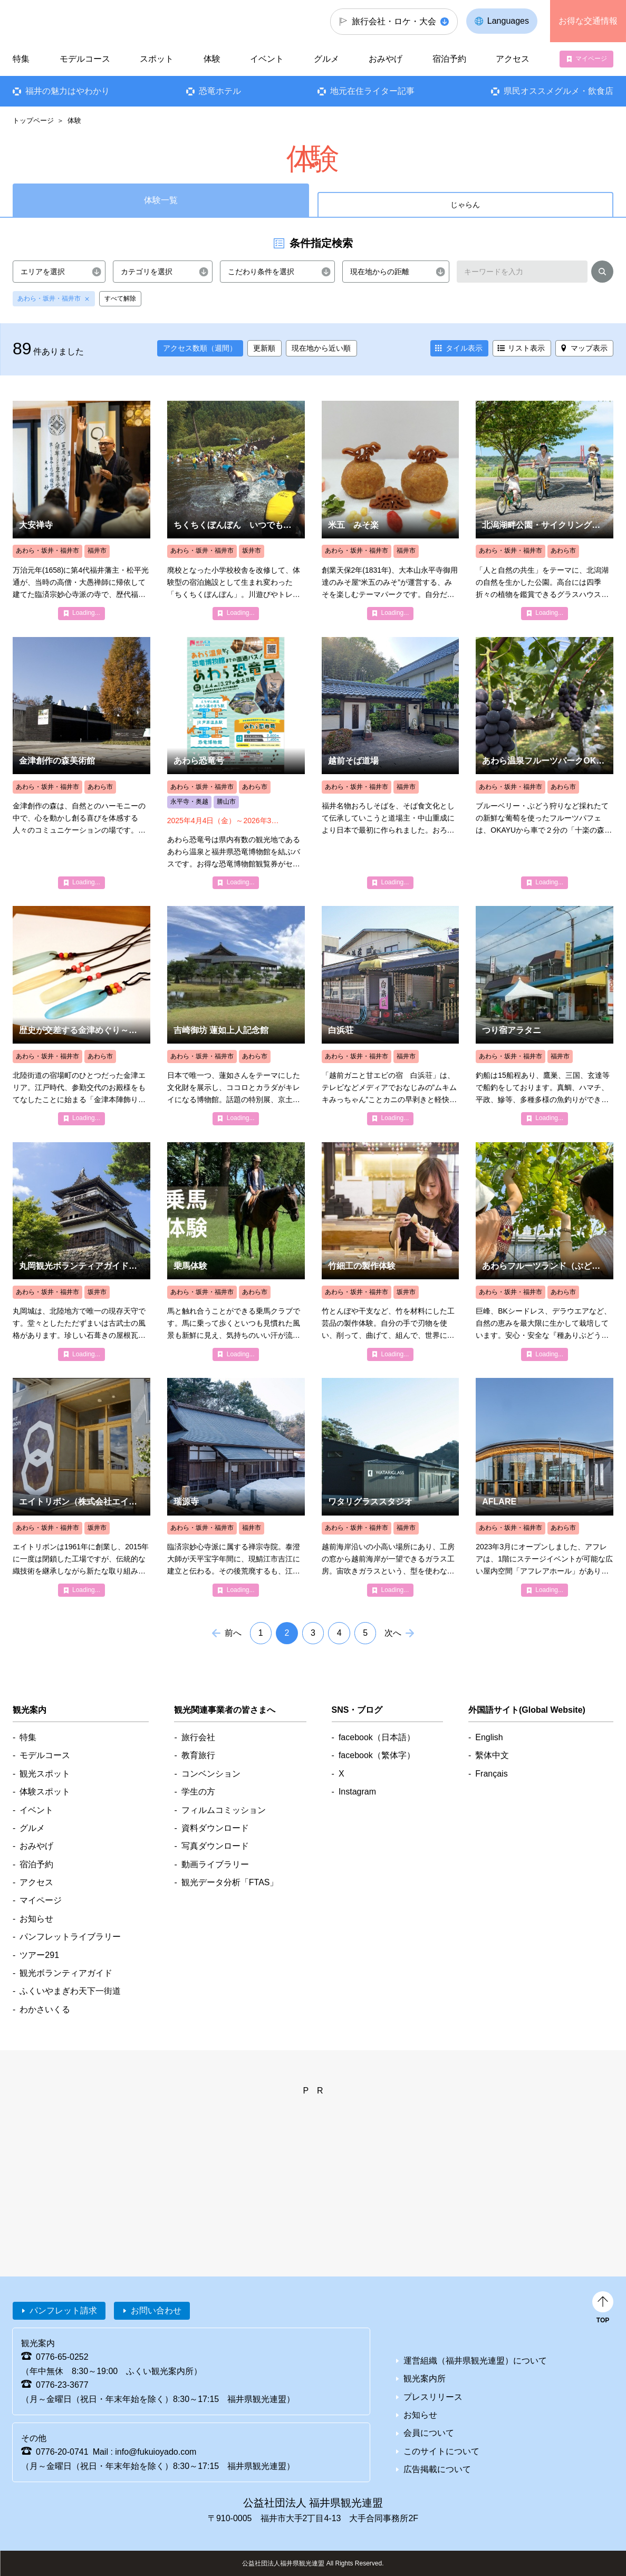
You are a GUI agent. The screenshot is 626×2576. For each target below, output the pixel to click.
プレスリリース (433, 2396)
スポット (157, 58)
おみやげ (385, 58)
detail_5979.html (544, 1487)
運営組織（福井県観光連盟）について (475, 2360)
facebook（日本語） (377, 1737)
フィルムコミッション (223, 1810)
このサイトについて (441, 2451)
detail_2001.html (390, 763)
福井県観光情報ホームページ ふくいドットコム (71, 21)
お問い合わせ (156, 2310)
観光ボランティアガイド (66, 1973)
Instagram (357, 1791)
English (489, 1737)
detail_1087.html (81, 510)
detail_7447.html (236, 763)
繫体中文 (492, 1755)
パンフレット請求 (63, 2310)
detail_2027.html (236, 1251)
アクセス (512, 58)
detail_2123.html (544, 763)
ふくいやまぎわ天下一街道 (70, 1990)
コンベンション (210, 1773)
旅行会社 (198, 1737)
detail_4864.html (81, 1251)
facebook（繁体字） (377, 1755)
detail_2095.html (390, 510)
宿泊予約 (449, 58)
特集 (21, 58)
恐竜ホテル (220, 90)
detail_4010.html (390, 1015)
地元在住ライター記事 (372, 90)
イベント (267, 58)
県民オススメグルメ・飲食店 (558, 90)
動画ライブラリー (215, 1864)
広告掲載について (437, 2469)
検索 (602, 273)
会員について (428, 2432)
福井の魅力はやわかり (67, 90)
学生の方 (198, 1791)
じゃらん (465, 204)
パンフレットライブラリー (70, 1936)
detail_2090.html (390, 1251)
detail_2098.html (236, 510)
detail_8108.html (81, 1015)
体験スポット (45, 1791)
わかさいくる (45, 2009)
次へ (392, 1632)
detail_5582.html (390, 1487)
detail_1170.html (236, 1015)
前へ (233, 1632)
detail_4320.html (544, 1015)
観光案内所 (424, 2378)
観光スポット (45, 1773)
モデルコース (85, 58)
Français (491, 1773)
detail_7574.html (81, 1487)
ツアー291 (39, 1955)
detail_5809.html (544, 1251)
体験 (212, 58)
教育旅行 (198, 1755)
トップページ (33, 120)
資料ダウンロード (215, 1828)
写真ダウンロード (215, 1845)
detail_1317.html (544, 510)
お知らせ (36, 1918)
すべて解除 (120, 298)
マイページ (591, 58)
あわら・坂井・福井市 (49, 298)
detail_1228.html (81, 763)
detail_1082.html (236, 1487)
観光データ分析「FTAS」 (229, 1882)
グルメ (326, 58)
